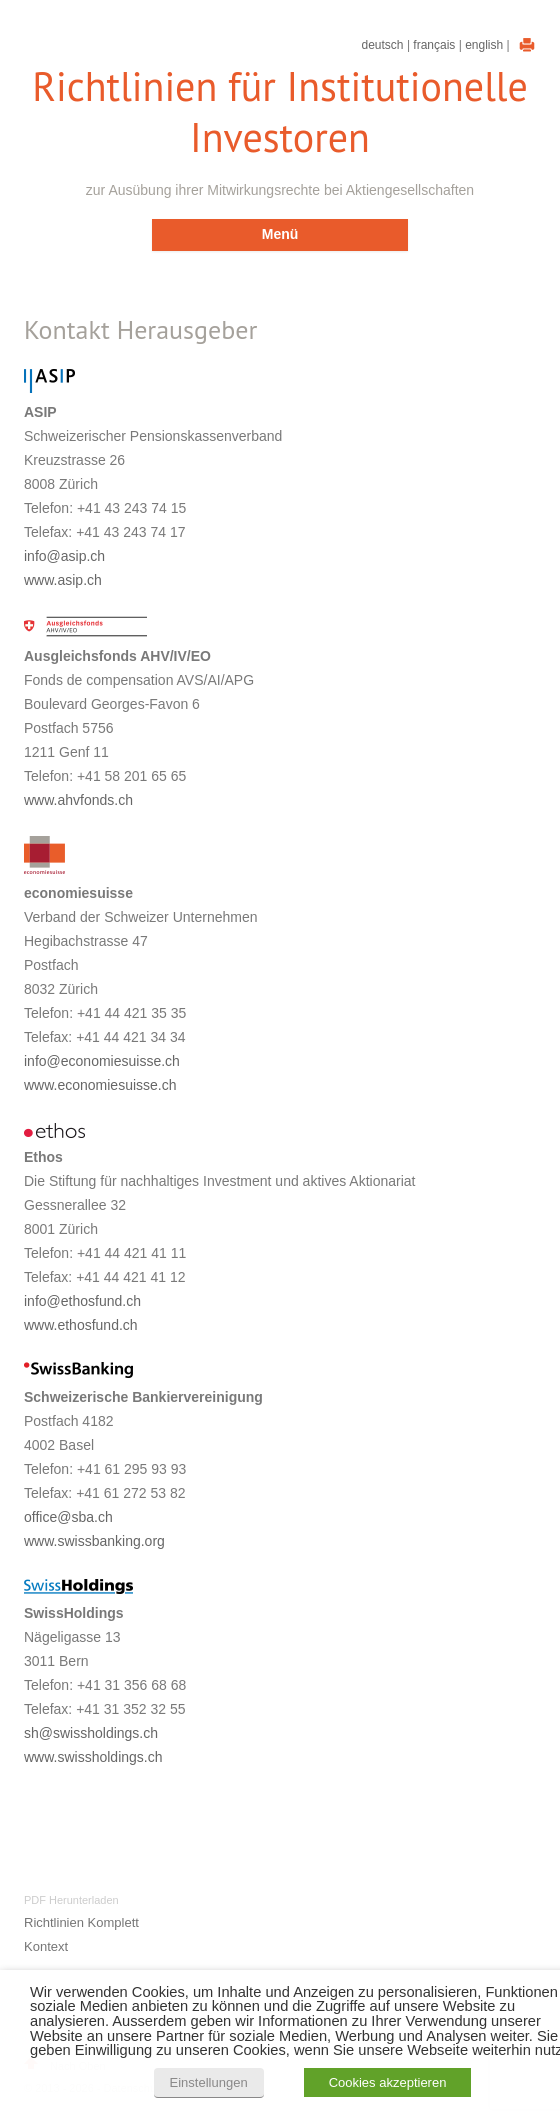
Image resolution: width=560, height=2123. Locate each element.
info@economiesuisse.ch (102, 1061)
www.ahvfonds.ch (78, 800)
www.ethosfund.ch (81, 1325)
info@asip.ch (64, 556)
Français (434, 45)
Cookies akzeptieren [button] (388, 2082)
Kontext (46, 1946)
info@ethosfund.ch (82, 1301)
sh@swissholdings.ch (91, 1733)
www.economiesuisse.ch (100, 1085)
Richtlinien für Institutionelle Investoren (280, 112)
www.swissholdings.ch (93, 1757)
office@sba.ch (68, 1517)
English (484, 45)
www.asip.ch (63, 580)
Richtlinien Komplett (81, 1922)
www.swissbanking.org (94, 1541)
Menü (280, 234)
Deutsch (383, 45)
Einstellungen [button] (209, 2082)
